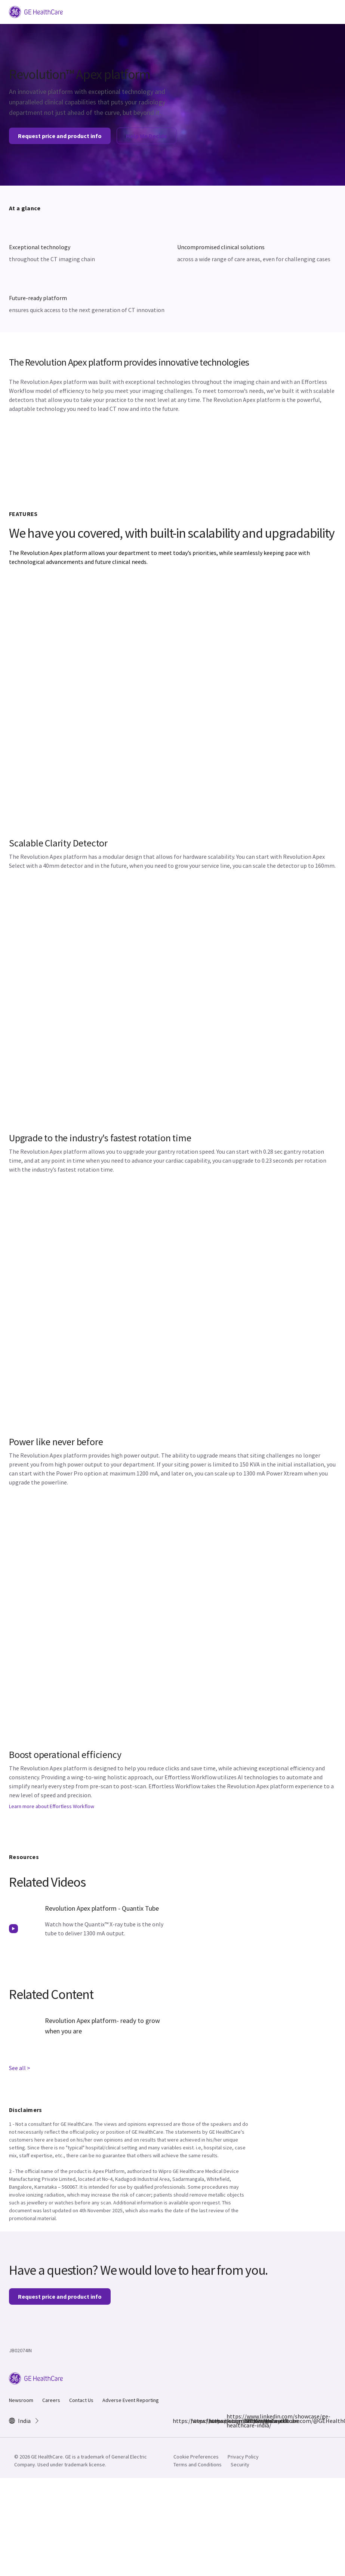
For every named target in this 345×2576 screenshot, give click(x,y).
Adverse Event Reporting (130, 2400)
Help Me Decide (146, 136)
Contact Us (81, 2400)
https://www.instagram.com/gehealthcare (195, 2420)
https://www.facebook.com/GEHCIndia (177, 2420)
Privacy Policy (243, 2456)
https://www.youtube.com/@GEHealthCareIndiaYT (248, 2420)
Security (240, 2464)
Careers (51, 2400)
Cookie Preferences (196, 2456)
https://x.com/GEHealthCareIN (213, 2420)
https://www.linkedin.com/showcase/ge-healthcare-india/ (231, 2420)
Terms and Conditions (197, 2464)
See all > (19, 2068)
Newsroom (21, 2400)
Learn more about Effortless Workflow (51, 1806)
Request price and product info (60, 136)
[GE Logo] (36, 11)
